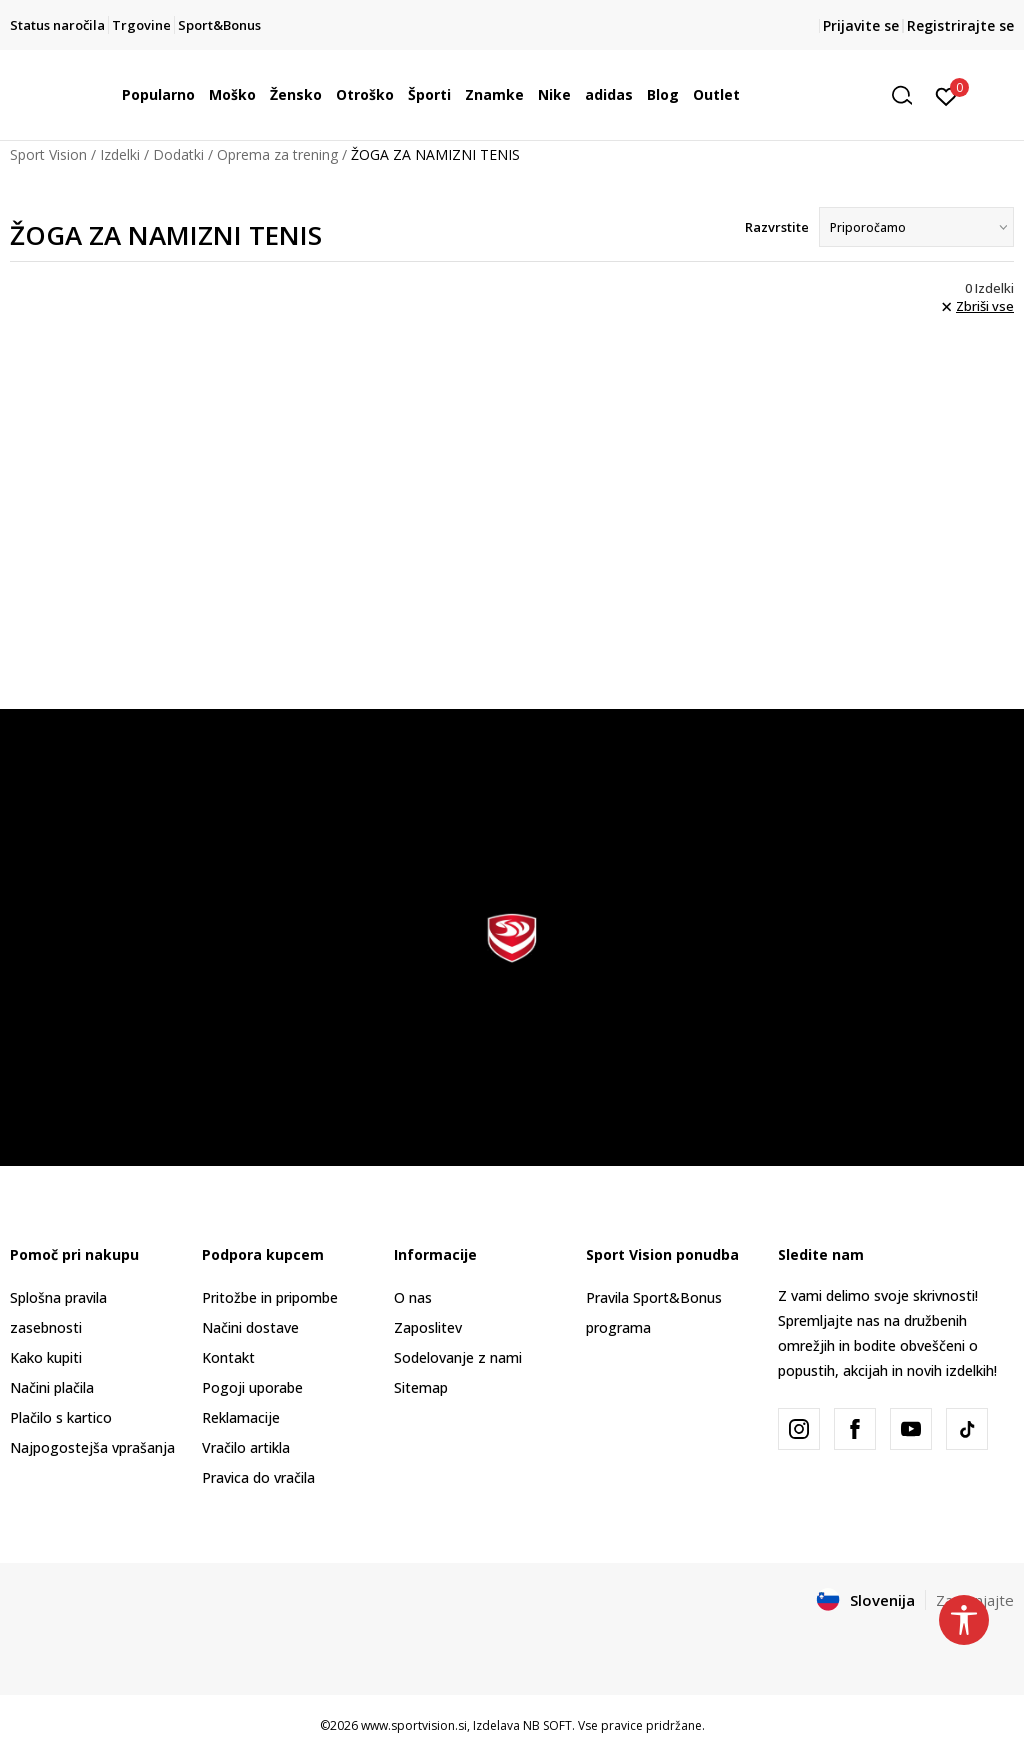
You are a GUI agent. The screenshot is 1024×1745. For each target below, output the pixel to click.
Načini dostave (250, 1327)
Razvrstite (777, 227)
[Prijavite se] (946, 95)
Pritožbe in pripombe (270, 1297)
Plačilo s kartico (61, 1417)
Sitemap (421, 1387)
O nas (413, 1297)
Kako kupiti (46, 1357)
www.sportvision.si (414, 1725)
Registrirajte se (960, 25)
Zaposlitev (428, 1327)
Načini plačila (52, 1387)
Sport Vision (48, 154)
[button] (909, 95)
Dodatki (178, 154)
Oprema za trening (277, 154)
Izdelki (120, 154)
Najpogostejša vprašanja (92, 1447)
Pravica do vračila (258, 1477)
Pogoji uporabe (252, 1387)
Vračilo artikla (246, 1447)
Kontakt (228, 1357)
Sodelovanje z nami (458, 1357)
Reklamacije (241, 1417)
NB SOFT (547, 1725)
